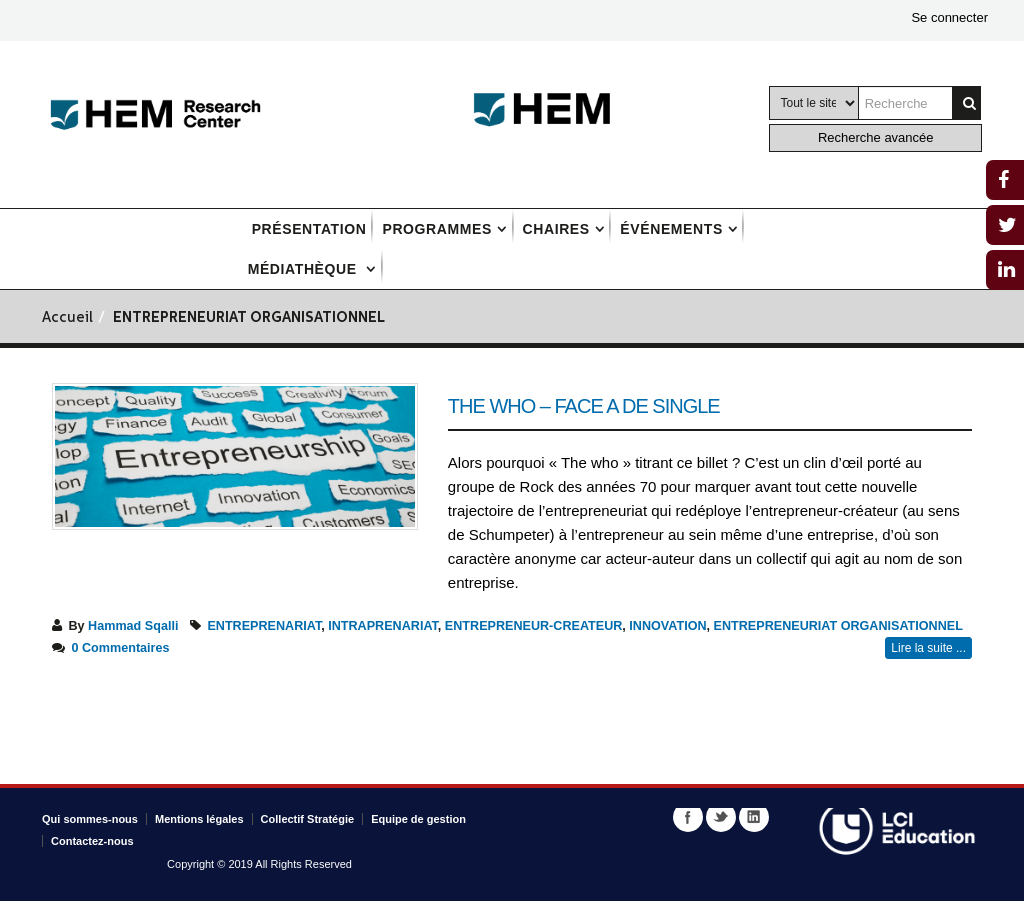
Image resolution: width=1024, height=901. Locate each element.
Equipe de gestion (418, 819)
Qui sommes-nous (90, 819)
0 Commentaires (121, 648)
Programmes (436, 229)
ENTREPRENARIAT (264, 626)
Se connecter (949, 17)
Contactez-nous (92, 841)
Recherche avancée (876, 137)
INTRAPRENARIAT (383, 626)
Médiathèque (305, 269)
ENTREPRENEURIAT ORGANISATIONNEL (838, 626)
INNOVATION (667, 626)
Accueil (67, 318)
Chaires (556, 229)
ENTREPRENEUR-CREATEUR (534, 626)
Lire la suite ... (928, 648)
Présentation (309, 229)
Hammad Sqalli (133, 626)
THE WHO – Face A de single (584, 406)
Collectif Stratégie (308, 819)
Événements (671, 229)
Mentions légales (199, 819)
